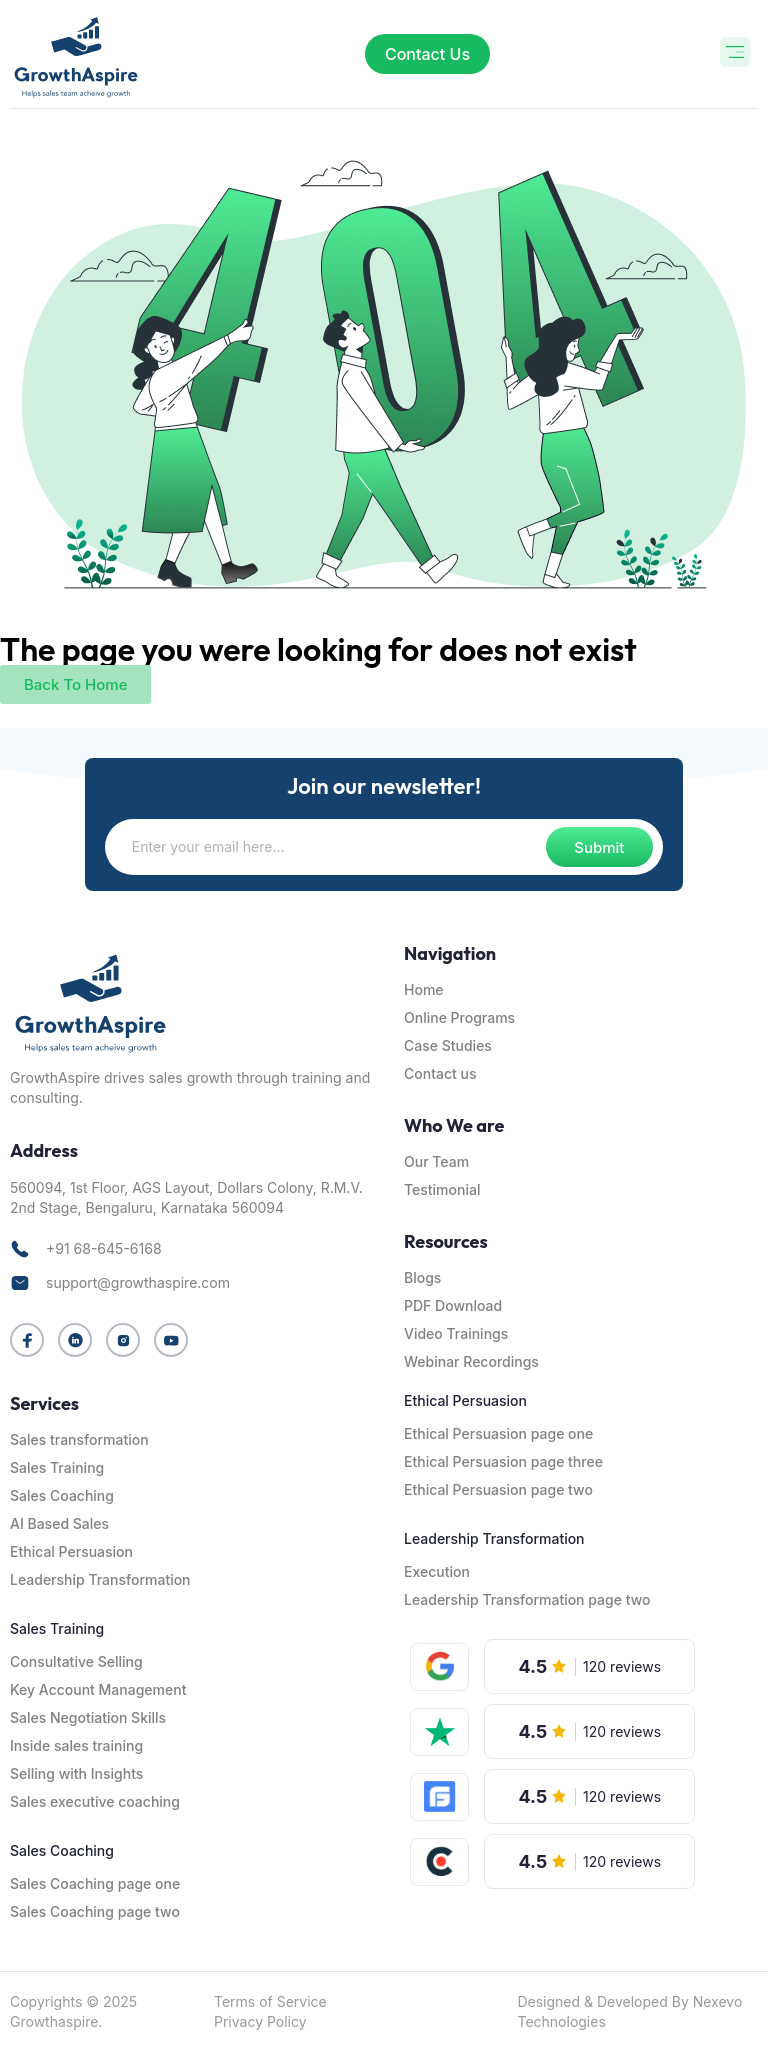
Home (424, 989)
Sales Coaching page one (95, 1883)
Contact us (440, 1073)
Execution (437, 1571)
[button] (735, 54)
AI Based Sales (59, 1523)
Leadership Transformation (100, 1579)
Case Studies (448, 1045)
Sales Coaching (62, 1495)
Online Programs (459, 1017)
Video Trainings (456, 1333)
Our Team (436, 1161)
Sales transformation (79, 1439)
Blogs (422, 1277)
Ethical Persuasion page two (498, 1489)
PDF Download (453, 1305)
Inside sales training (76, 1745)
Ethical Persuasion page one (498, 1433)
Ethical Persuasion (71, 1551)
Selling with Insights (76, 1773)
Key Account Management (98, 1689)
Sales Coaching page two (95, 1911)
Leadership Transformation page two (527, 1599)
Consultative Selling (76, 1661)
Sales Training (57, 1467)
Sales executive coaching (95, 1801)
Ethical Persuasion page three (503, 1461)
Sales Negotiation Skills (88, 1717)
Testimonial (442, 1189)
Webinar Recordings (471, 1361)
